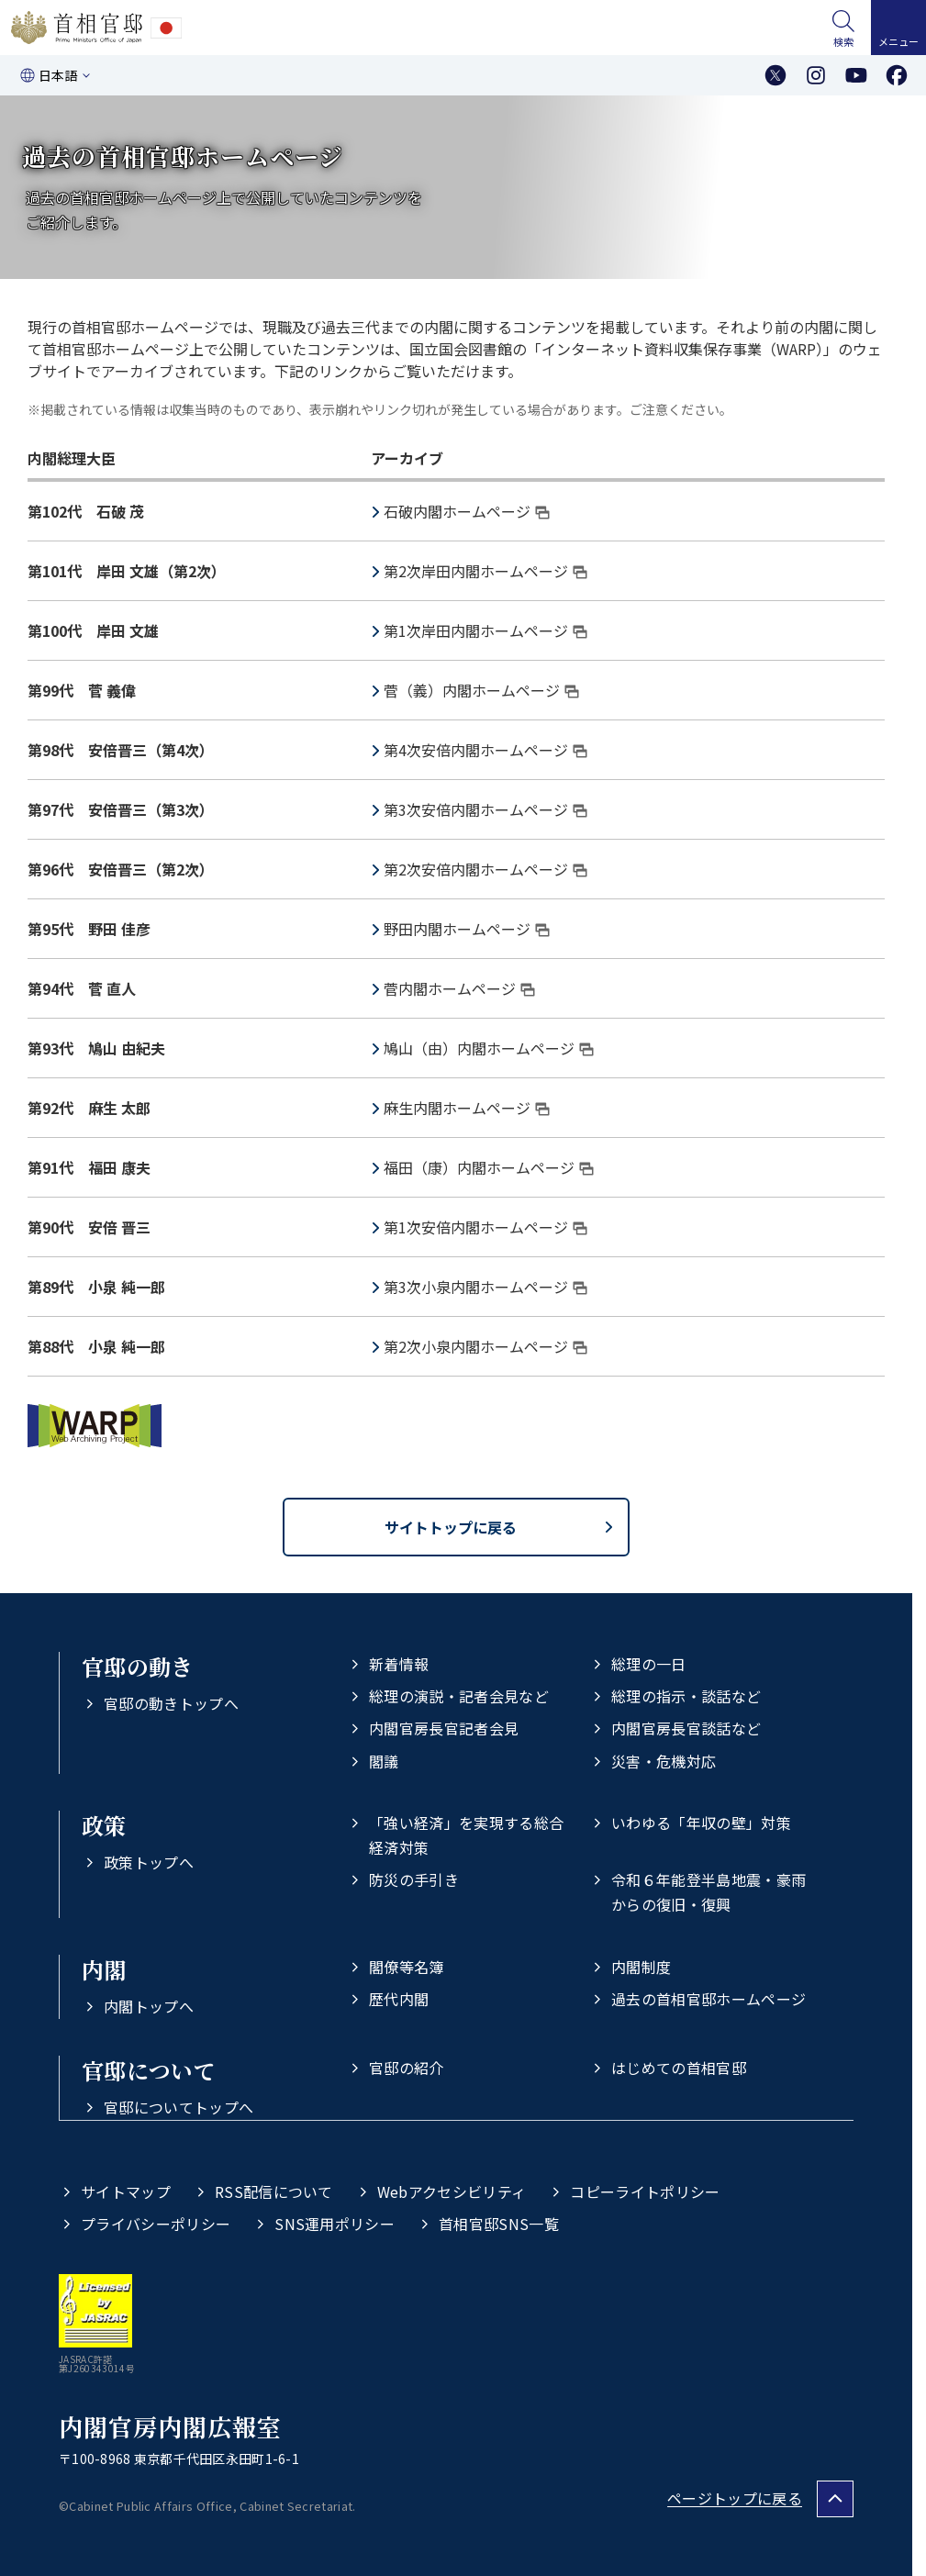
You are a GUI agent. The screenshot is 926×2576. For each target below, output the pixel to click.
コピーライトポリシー (645, 2191)
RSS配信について (274, 2191)
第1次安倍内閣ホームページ (485, 1227)
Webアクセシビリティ (452, 2191)
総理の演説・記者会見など (459, 1696)
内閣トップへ (149, 2006)
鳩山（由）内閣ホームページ (489, 1048)
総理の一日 (648, 1664)
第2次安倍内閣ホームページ (485, 869)
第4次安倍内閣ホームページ (485, 750)
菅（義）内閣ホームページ (481, 690)
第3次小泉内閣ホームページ (485, 1287)
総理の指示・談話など (686, 1696)
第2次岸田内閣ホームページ (485, 571)
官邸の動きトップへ (171, 1703)
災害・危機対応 (663, 1761)
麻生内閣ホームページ (467, 1108)
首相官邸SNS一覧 (499, 2224)
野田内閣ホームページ (467, 929)
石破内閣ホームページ (467, 511)
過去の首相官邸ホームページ (708, 1999)
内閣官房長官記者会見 (444, 1728)
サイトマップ (126, 2191)
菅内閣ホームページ (459, 988)
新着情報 (399, 1664)
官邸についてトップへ (178, 2107)
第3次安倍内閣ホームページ (485, 809)
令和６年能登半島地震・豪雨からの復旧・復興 (708, 1891)
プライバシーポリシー (155, 2224)
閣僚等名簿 (406, 1967)
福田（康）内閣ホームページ (489, 1167)
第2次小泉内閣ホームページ (485, 1346)
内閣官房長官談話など (686, 1728)
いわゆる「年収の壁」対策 (701, 1823)
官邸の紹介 (406, 2068)
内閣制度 (641, 1967)
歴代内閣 (399, 1999)
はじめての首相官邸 (678, 2068)
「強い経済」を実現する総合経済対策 (466, 1835)
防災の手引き (414, 1879)
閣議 (384, 1761)
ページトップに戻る (734, 2498)
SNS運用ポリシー (334, 2224)
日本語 (58, 75)
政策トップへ (149, 1862)
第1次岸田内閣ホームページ (485, 630)
